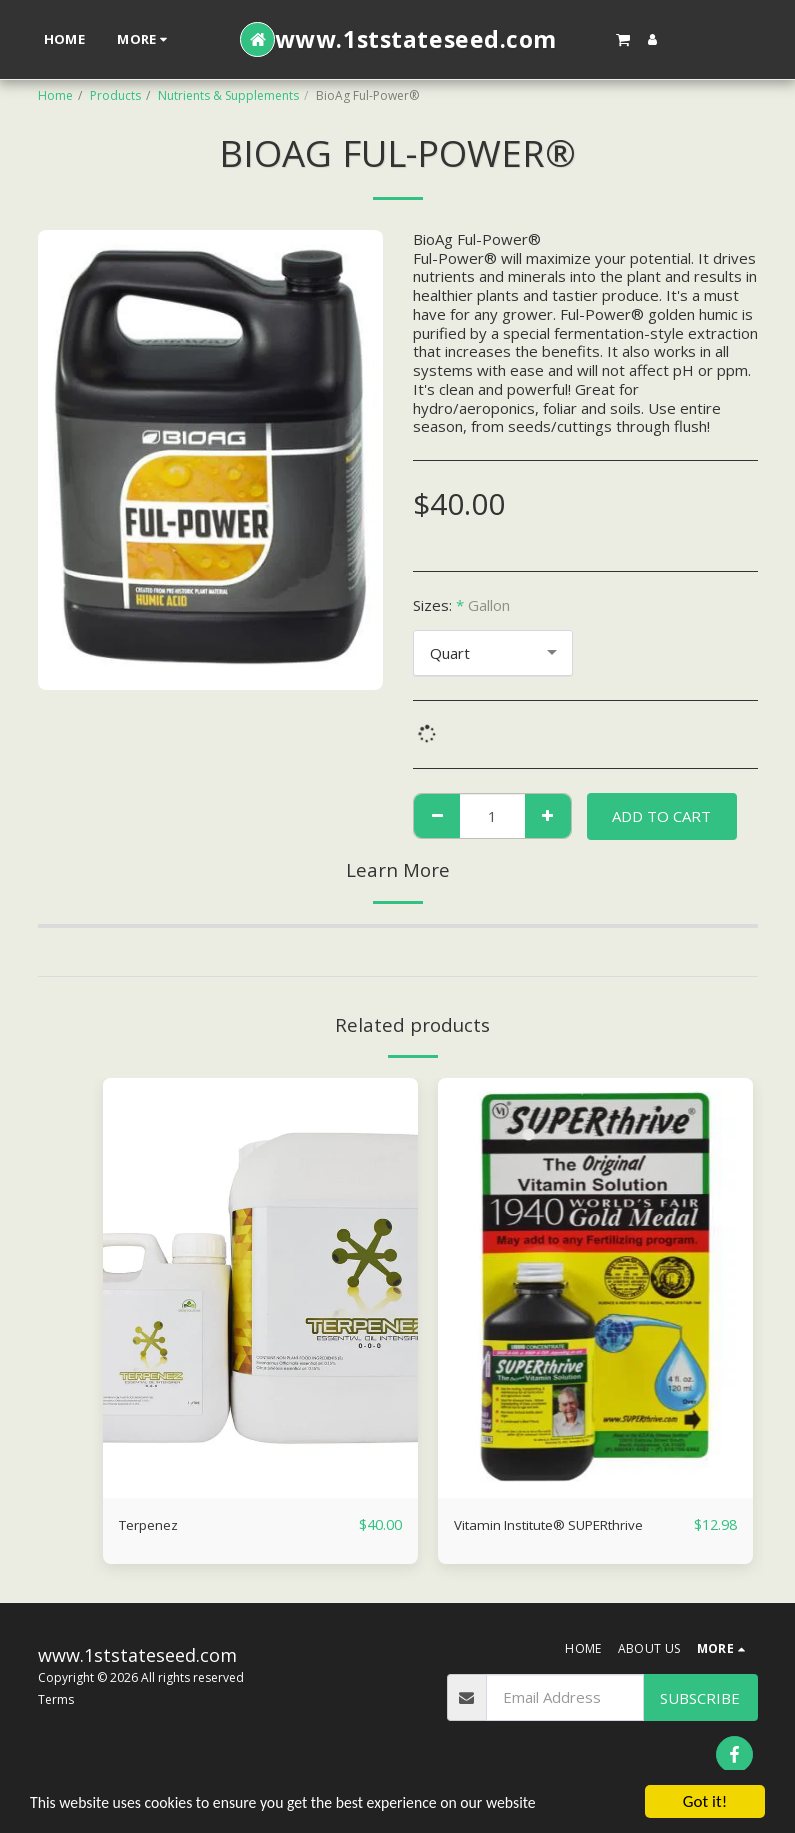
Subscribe (700, 1703)
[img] (260, 1288)
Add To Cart (661, 816)
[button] (623, 39)
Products (115, 95)
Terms (56, 1704)
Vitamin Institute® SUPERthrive (563, 1525)
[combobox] (493, 653)
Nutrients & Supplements (228, 95)
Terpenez (153, 1525)
